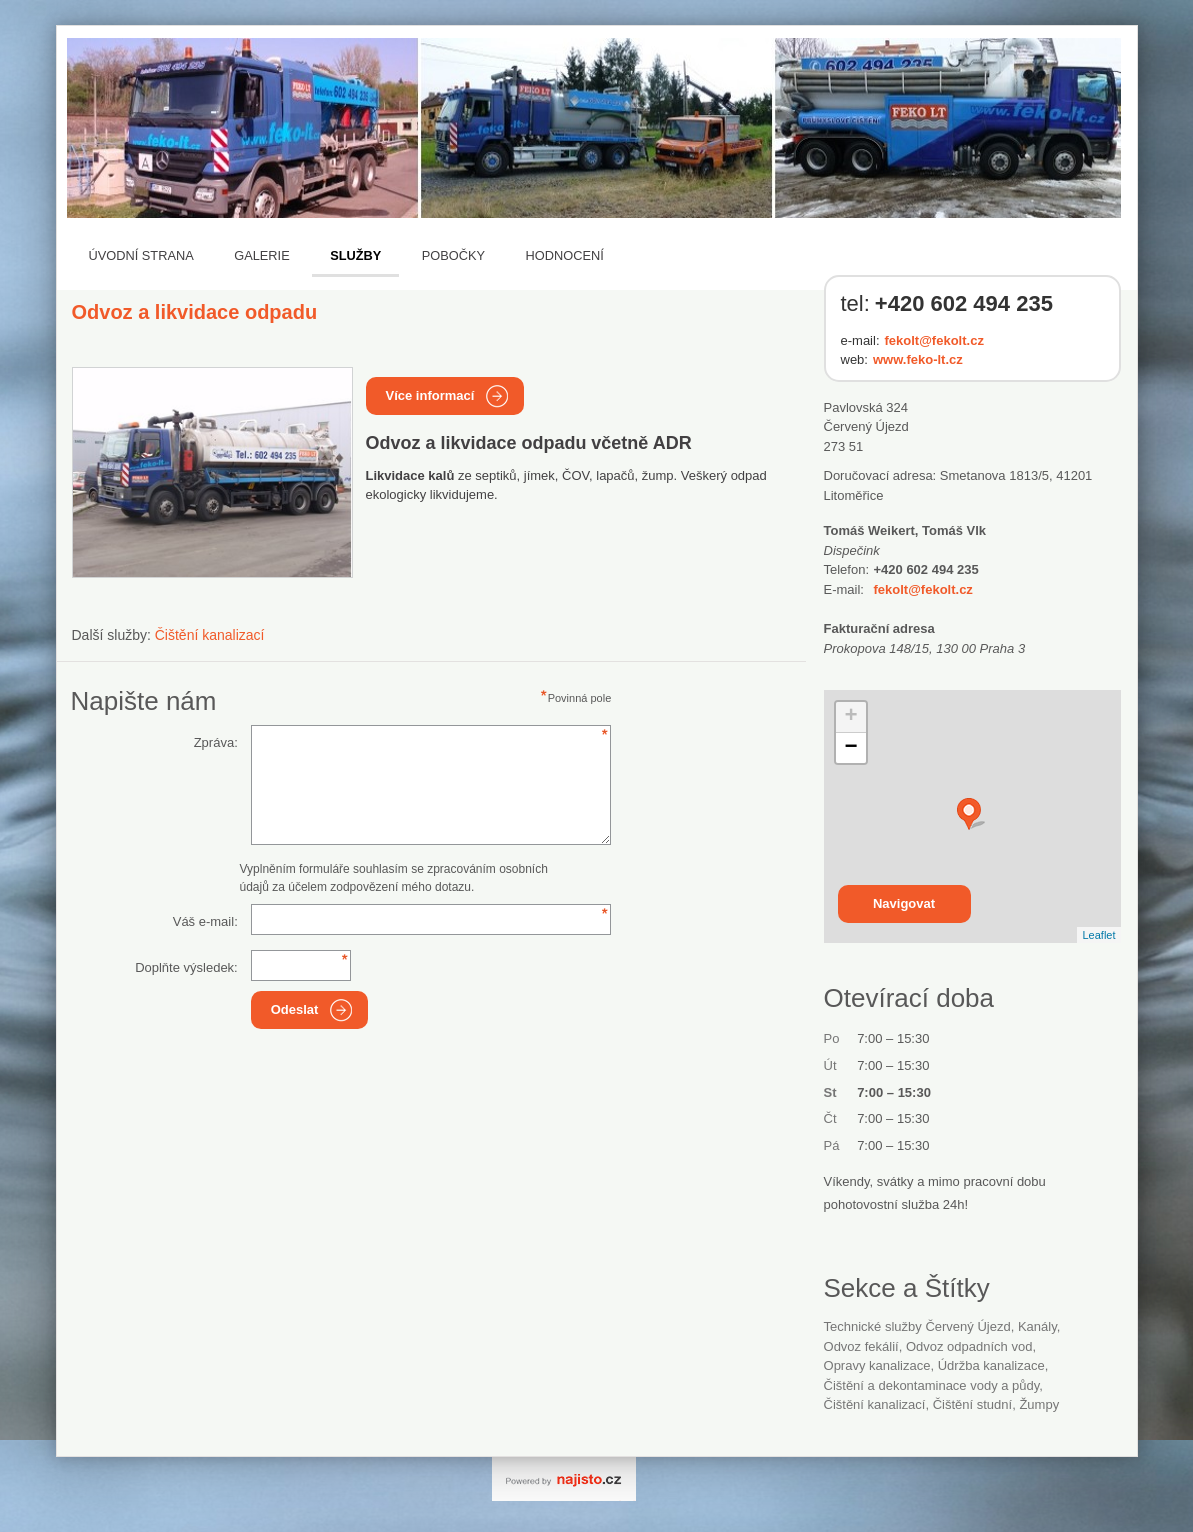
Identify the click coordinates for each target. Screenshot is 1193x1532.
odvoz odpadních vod (969, 1346)
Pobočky (453, 255)
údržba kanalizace (991, 1365)
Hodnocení (565, 255)
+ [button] (850, 717)
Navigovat (904, 903)
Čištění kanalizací (210, 635)
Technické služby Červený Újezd (917, 1326)
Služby (355, 255)
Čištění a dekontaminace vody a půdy (932, 1385)
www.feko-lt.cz (918, 359)
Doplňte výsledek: (186, 967)
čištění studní (973, 1404)
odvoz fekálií (861, 1346)
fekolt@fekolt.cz (934, 340)
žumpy (1039, 1404)
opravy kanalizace (877, 1365)
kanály (1037, 1326)
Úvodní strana (141, 255)
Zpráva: (216, 742)
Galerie (261, 255)
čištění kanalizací (875, 1404)
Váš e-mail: (205, 921)
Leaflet (1098, 935)
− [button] (850, 748)
